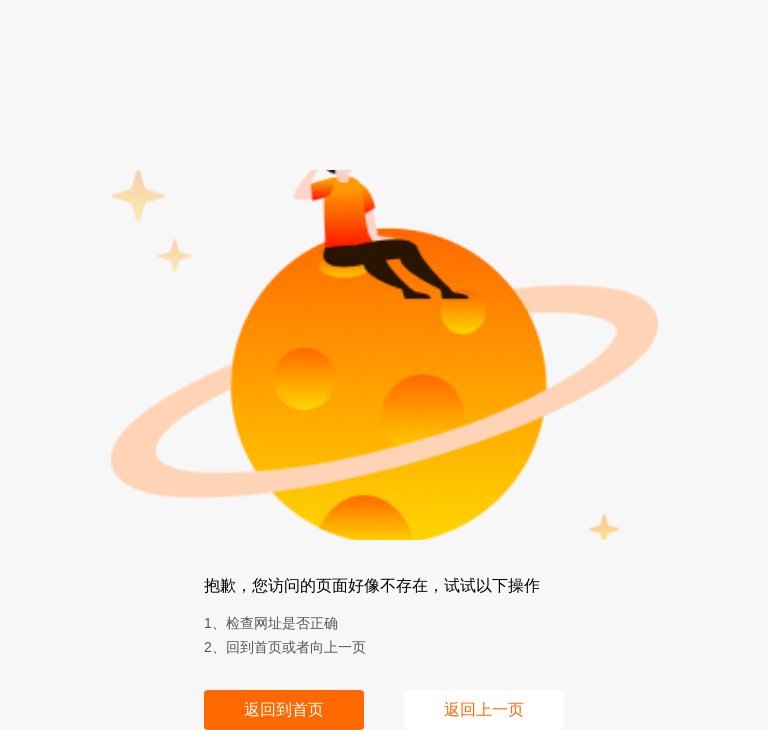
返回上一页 (484, 709)
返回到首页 (284, 709)
